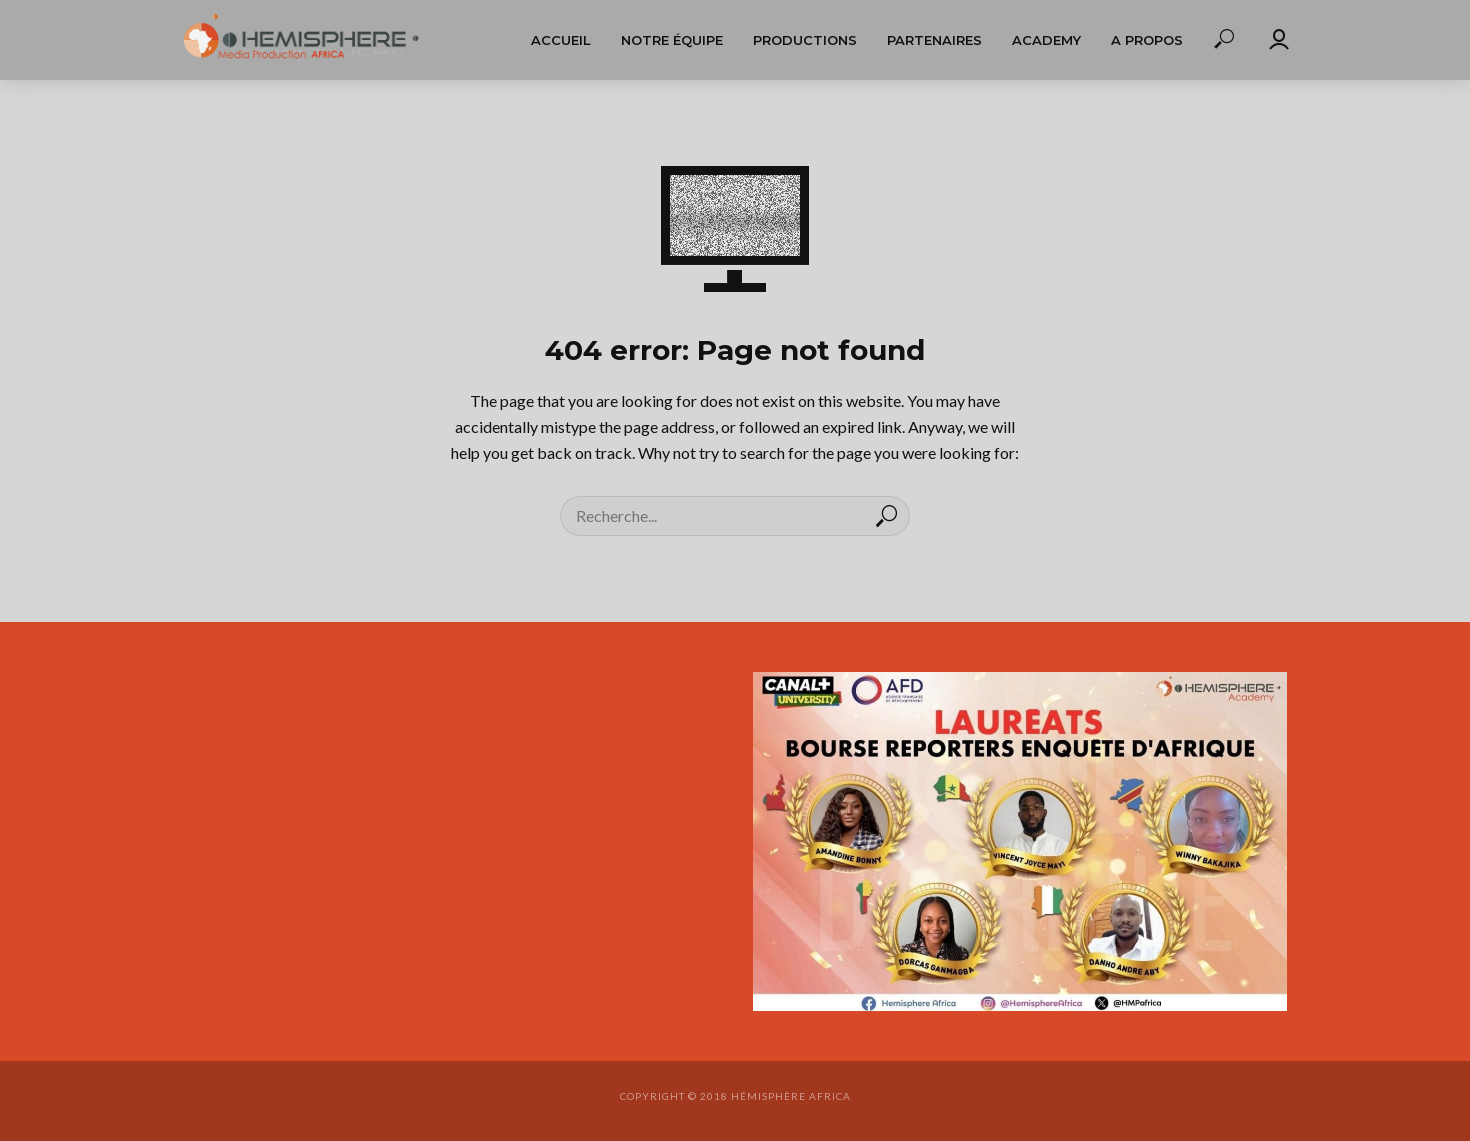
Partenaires (934, 40)
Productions (805, 40)
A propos (1147, 40)
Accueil (561, 40)
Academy (1046, 40)
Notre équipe (672, 40)
